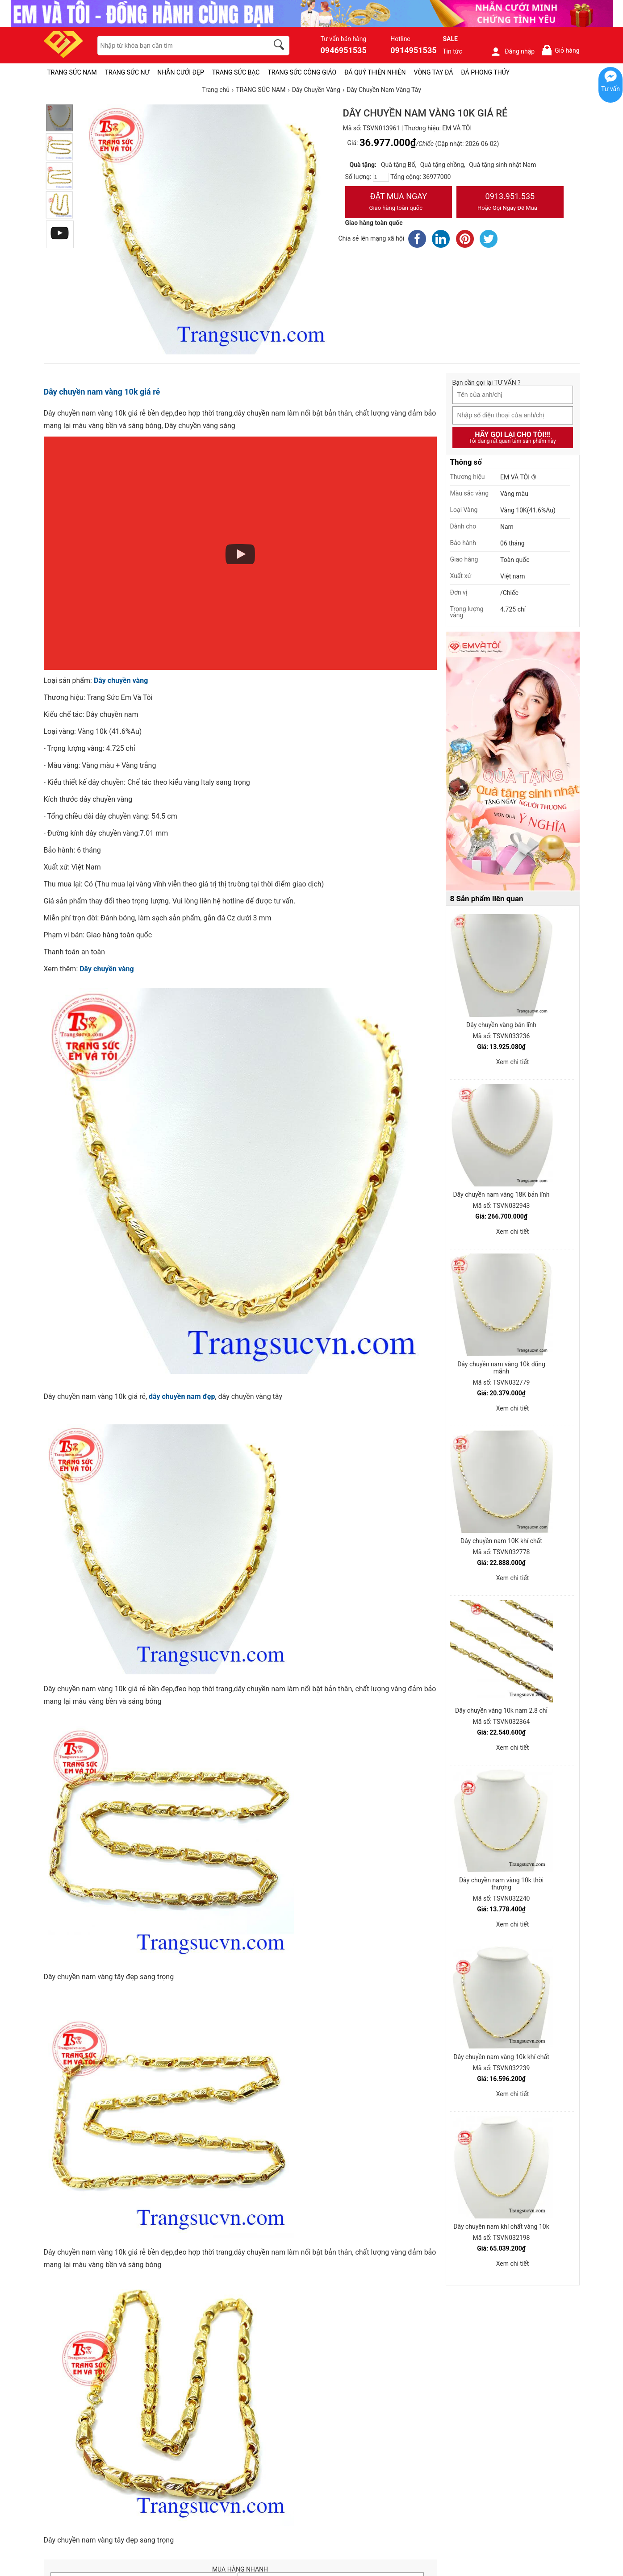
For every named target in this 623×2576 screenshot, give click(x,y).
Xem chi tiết (512, 1061)
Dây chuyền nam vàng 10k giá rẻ (102, 391)
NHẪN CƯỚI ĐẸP (180, 72)
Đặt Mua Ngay (399, 202)
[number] (381, 177)
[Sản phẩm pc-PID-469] (513, 761)
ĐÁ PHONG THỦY (485, 72)
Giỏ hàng (560, 50)
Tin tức (452, 51)
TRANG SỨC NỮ (127, 72)
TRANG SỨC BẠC (236, 72)
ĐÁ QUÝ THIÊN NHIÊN (375, 72)
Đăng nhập (512, 51)
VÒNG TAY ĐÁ (433, 72)
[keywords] (178, 45)
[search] (280, 46)
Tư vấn (610, 88)
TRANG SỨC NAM (72, 72)
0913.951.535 (510, 202)
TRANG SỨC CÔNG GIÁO (302, 72)
